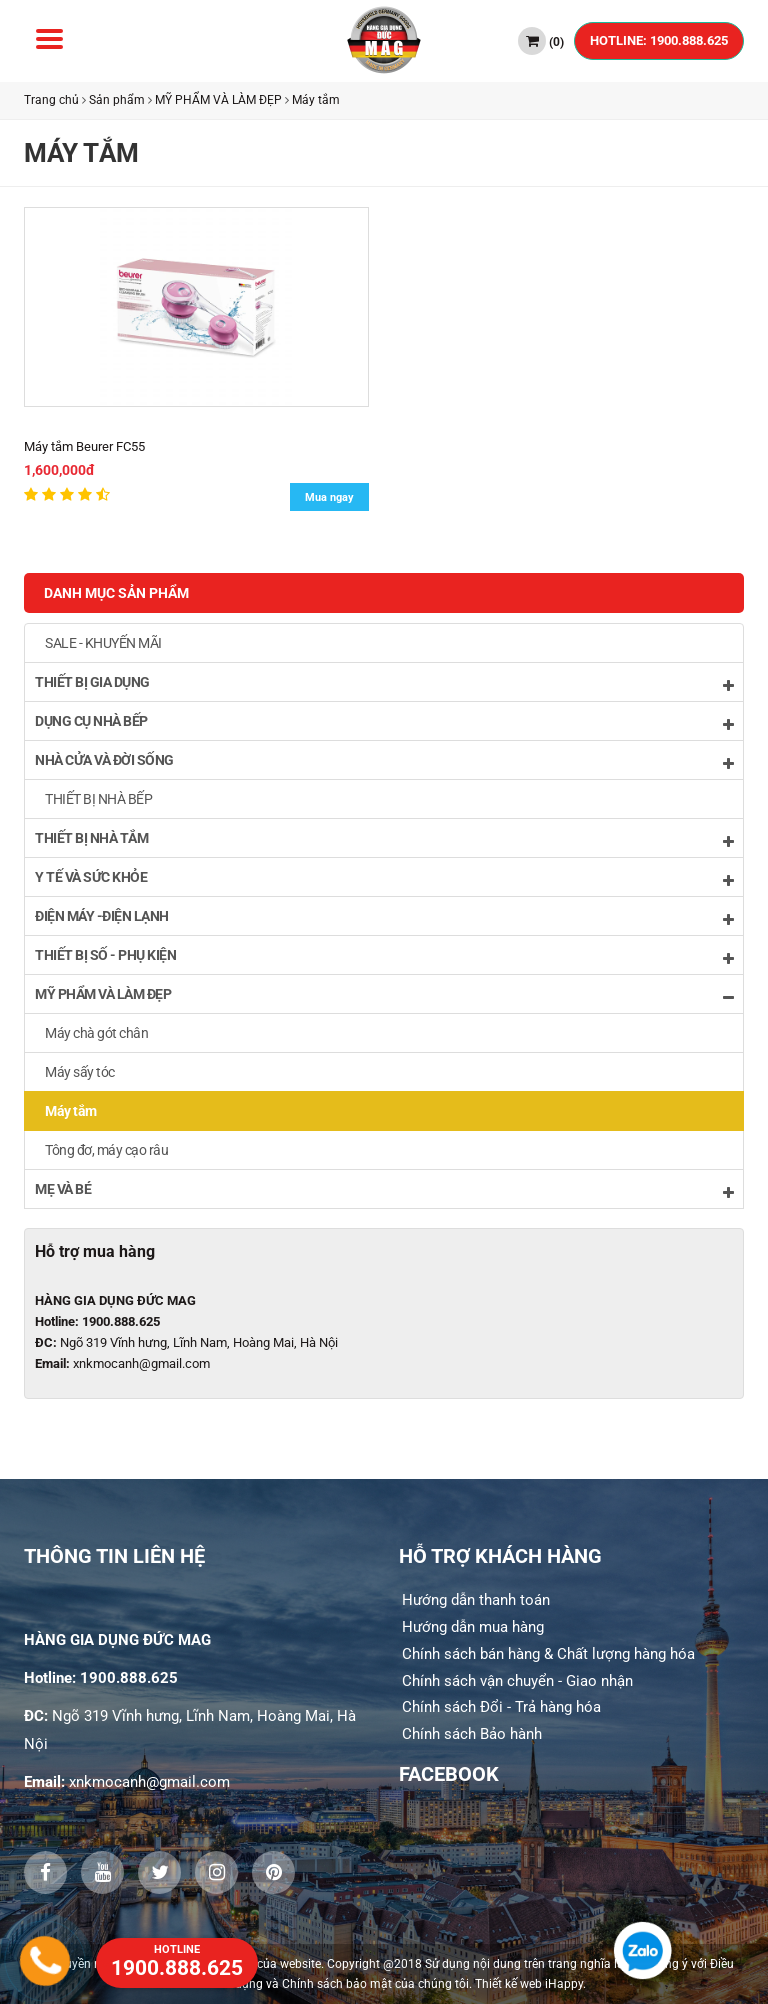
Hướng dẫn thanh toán (476, 1600)
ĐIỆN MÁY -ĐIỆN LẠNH (384, 917)
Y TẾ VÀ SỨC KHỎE (384, 878)
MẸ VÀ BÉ (384, 1190)
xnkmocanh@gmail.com (141, 1363)
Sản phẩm (117, 100)
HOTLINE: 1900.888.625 (659, 40)
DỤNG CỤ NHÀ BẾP (384, 722)
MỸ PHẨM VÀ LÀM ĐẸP (218, 100)
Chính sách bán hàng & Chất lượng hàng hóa (548, 1654)
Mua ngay (329, 497)
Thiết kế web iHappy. (530, 1984)
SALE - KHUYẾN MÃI (103, 643)
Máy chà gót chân (96, 1033)
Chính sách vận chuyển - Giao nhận (517, 1681)
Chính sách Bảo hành (472, 1734)
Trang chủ (51, 100)
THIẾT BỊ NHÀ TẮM (384, 839)
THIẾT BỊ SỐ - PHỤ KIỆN (384, 956)
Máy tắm (316, 100)
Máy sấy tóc (80, 1072)
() (541, 41)
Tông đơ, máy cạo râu (106, 1150)
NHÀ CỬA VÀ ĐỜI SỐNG (384, 761)
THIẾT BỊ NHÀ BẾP (98, 799)
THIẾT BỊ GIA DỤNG (384, 683)
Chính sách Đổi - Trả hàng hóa (501, 1707)
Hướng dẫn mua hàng (473, 1627)
